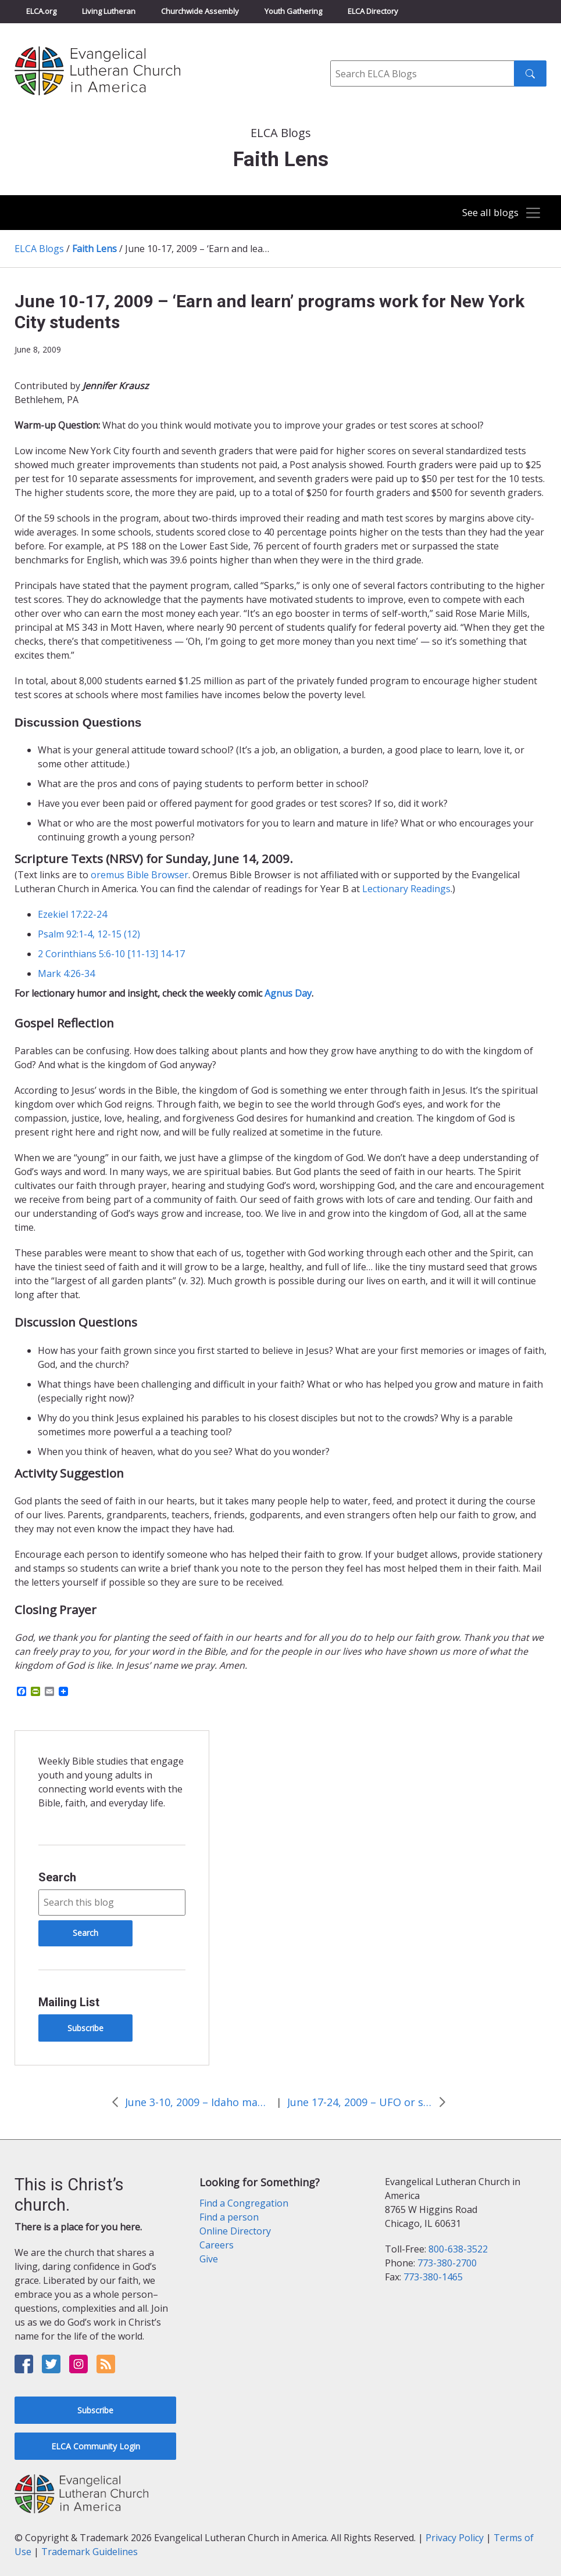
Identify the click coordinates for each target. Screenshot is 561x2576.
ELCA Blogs (39, 248)
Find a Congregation (243, 2203)
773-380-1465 (433, 2276)
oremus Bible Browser (139, 874)
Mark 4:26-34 (66, 973)
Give (208, 2258)
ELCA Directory (373, 11)
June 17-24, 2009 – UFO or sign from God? (360, 2102)
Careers (216, 2245)
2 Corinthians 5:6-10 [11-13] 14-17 (111, 953)
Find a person (229, 2217)
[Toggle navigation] (496, 213)
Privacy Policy (455, 2537)
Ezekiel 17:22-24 (72, 914)
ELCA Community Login (95, 2446)
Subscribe (85, 2028)
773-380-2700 (447, 2263)
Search (57, 1877)
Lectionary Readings (406, 888)
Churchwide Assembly (200, 11)
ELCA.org (41, 11)
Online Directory (235, 2231)
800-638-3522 (458, 2249)
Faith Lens (94, 248)
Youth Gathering (293, 11)
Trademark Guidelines (89, 2551)
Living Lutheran (108, 11)
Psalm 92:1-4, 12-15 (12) (89, 934)
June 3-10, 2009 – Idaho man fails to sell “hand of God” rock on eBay (197, 2102)
